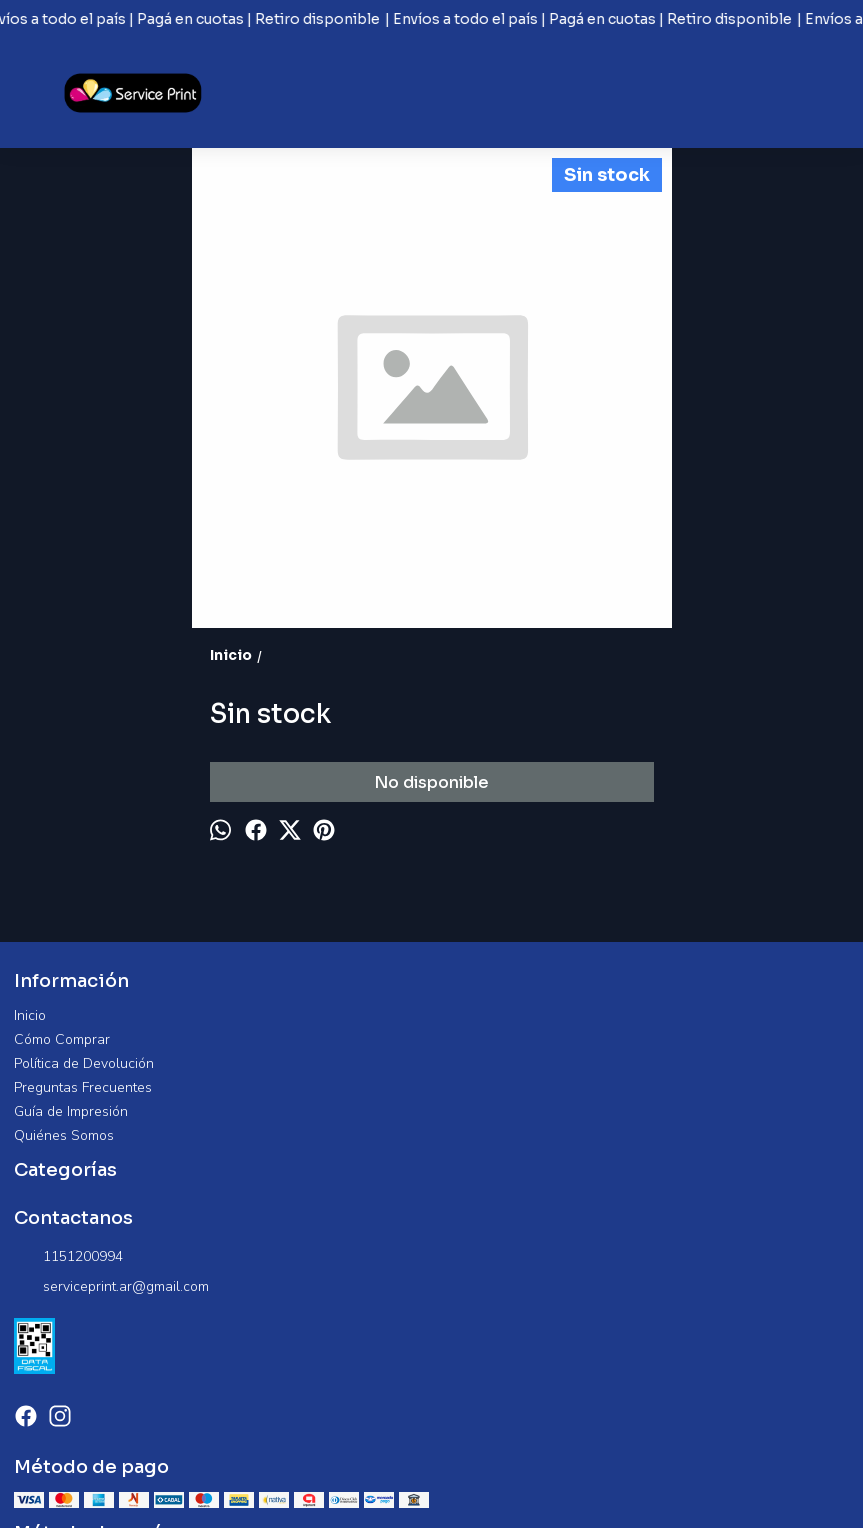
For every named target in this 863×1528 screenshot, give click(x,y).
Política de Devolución (84, 1063)
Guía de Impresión (71, 1111)
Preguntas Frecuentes (83, 1087)
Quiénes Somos (64, 1135)
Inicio (30, 1015)
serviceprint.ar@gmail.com (111, 1287)
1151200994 (68, 1257)
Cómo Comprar (62, 1039)
